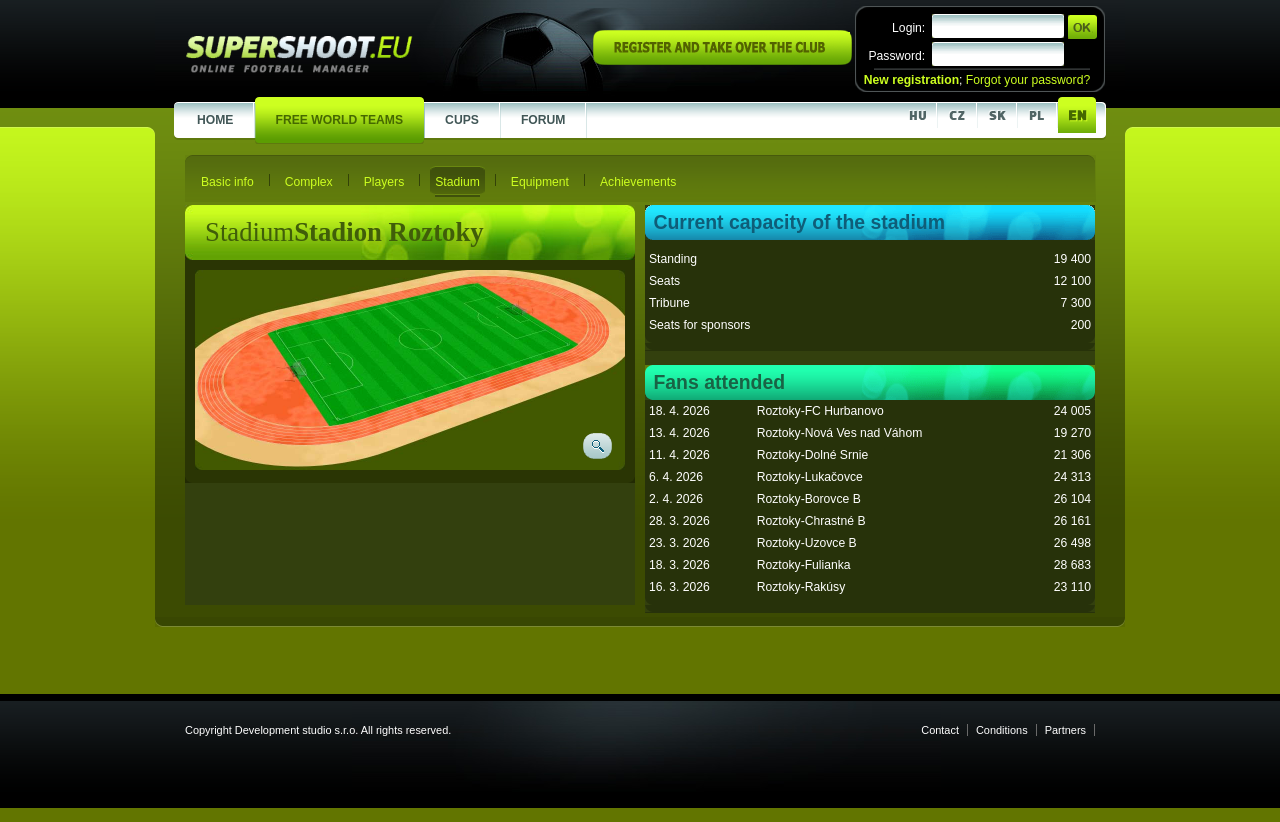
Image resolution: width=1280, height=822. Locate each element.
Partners (1065, 730)
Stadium (457, 182)
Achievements (638, 182)
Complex (309, 182)
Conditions (1002, 730)
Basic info (227, 182)
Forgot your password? (1028, 80)
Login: (908, 28)
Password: (896, 56)
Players (384, 182)
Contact (940, 730)
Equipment (540, 182)
